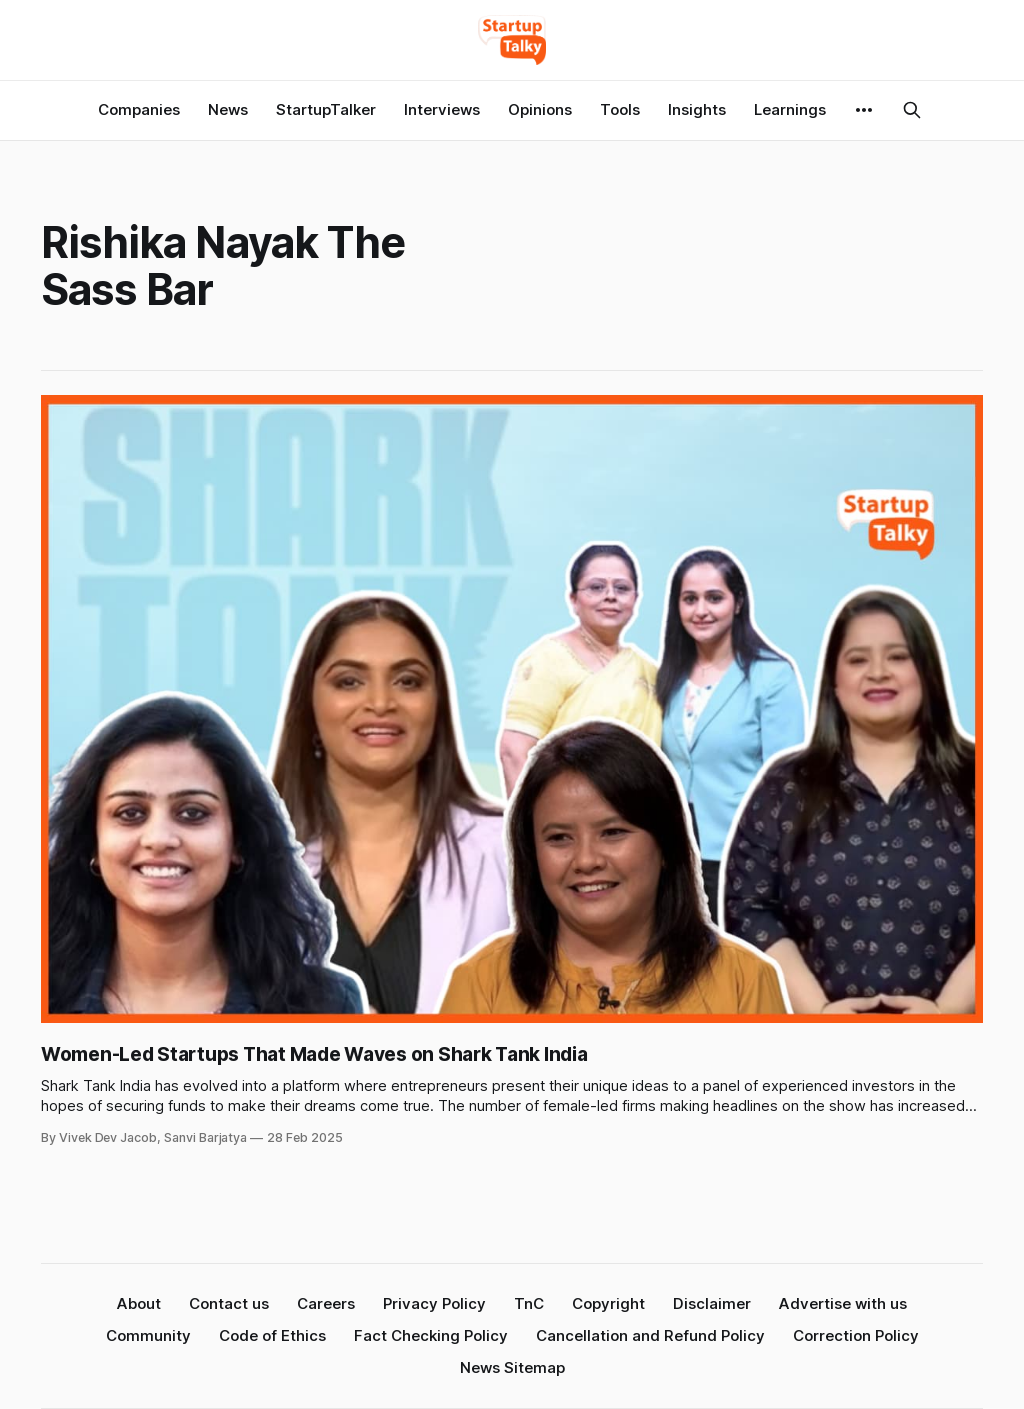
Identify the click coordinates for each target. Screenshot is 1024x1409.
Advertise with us (843, 1303)
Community (148, 1335)
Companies (139, 109)
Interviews (442, 109)
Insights (697, 109)
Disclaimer (712, 1303)
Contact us (229, 1303)
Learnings (790, 109)
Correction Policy (856, 1335)
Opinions (540, 109)
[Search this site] (912, 110)
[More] (864, 110)
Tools (620, 109)
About (139, 1303)
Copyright (608, 1303)
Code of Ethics (272, 1335)
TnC (529, 1303)
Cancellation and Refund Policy (650, 1335)
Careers (326, 1303)
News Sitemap (512, 1367)
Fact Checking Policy (431, 1335)
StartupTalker (326, 109)
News (228, 109)
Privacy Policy (434, 1303)
